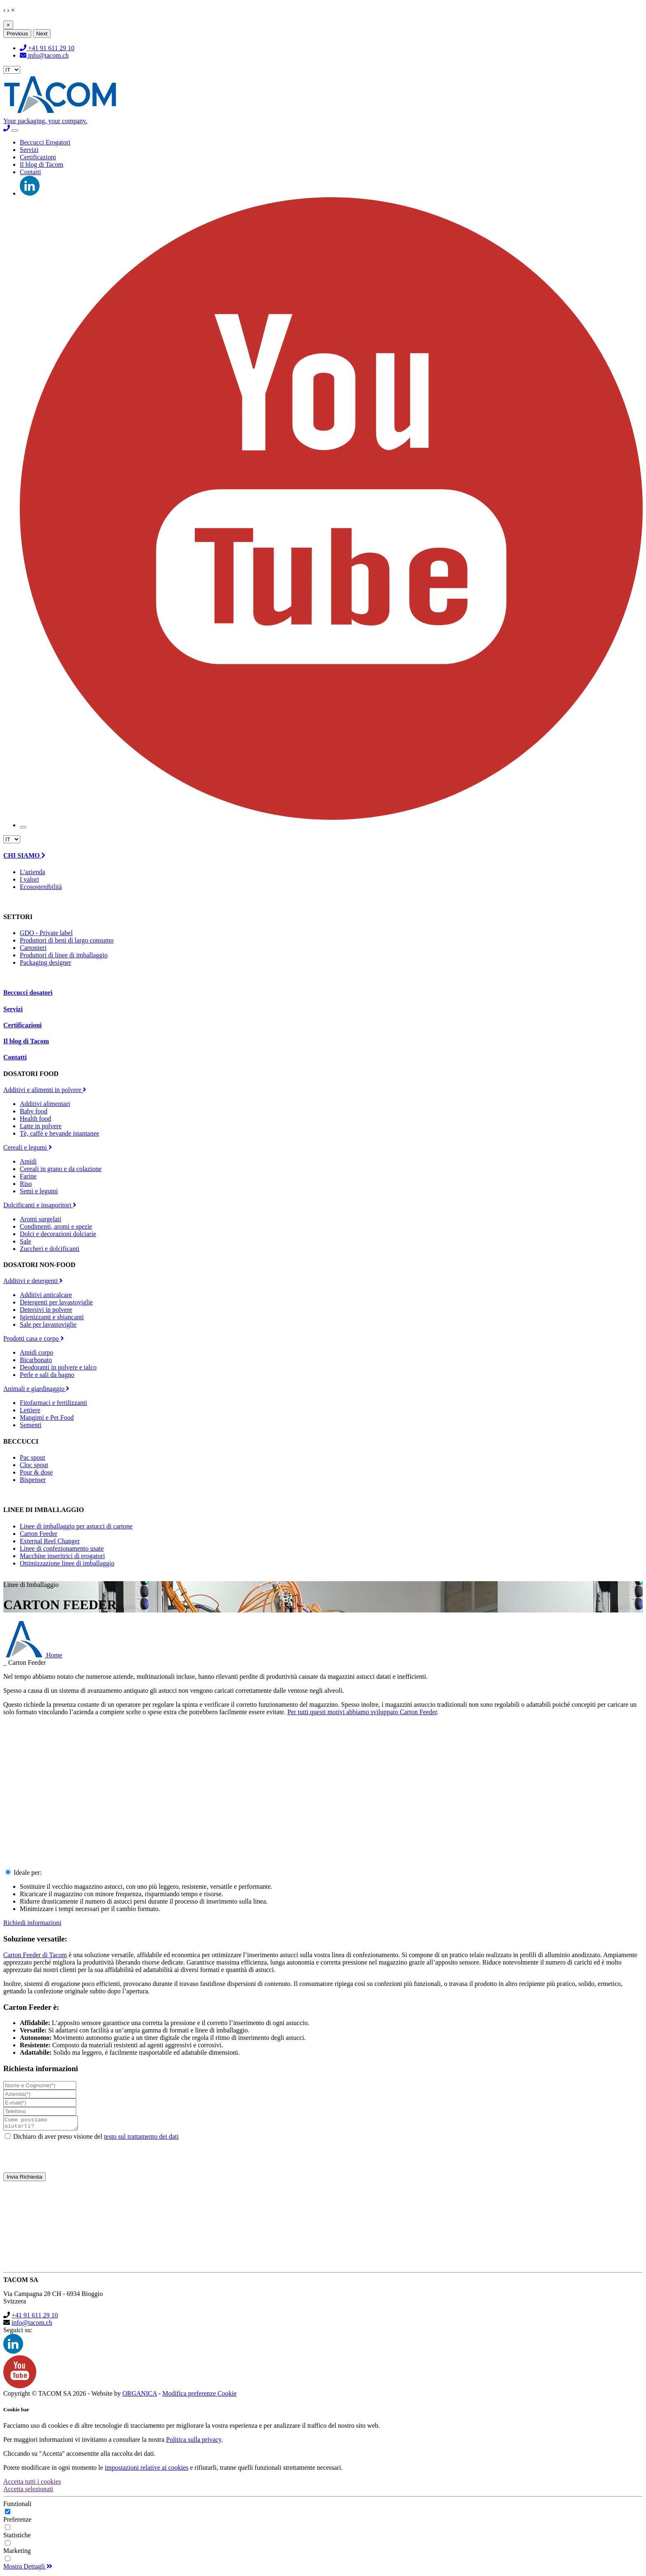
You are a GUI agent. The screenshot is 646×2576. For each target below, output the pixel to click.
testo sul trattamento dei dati (141, 2138)
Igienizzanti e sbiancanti (52, 1317)
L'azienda (32, 871)
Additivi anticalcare (46, 1294)
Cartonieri (33, 947)
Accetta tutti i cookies (32, 2483)
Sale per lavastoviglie (48, 1324)
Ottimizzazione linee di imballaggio (67, 1563)
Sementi (30, 1424)
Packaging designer (45, 962)
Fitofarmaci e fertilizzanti (53, 1402)
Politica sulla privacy (193, 2441)
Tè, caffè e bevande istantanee (59, 1133)
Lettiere (30, 1410)
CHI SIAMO (24, 855)
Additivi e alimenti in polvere (44, 1089)
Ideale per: (28, 1872)
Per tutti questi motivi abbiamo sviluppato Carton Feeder (362, 1711)
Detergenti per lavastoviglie (56, 1302)
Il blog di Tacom (41, 164)
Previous (17, 33)
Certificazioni (38, 157)
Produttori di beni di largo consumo (67, 940)
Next (41, 33)
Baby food (33, 1111)
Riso (26, 1183)
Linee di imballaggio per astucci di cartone (76, 1526)
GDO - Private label (46, 932)
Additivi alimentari (45, 1103)
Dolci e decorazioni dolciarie (58, 1233)
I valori (29, 879)
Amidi (28, 1161)
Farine (28, 1176)
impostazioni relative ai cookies (146, 2469)
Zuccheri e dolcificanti (50, 1248)
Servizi (29, 149)
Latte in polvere (40, 1125)
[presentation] (323, 2159)
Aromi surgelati (40, 1219)
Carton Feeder (38, 1533)
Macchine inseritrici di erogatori (62, 1555)
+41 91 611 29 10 (47, 47)
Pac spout (32, 1457)
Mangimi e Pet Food (47, 1417)
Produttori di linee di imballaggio (64, 955)
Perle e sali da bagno (47, 1374)
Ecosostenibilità (41, 886)
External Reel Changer (50, 1541)
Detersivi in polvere (46, 1309)
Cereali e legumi (27, 1147)
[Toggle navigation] (15, 130)
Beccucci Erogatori (45, 142)
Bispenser (33, 1479)
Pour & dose (36, 1472)
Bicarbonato (36, 1359)
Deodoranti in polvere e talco (58, 1367)
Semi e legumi (39, 1191)
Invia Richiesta (24, 2179)
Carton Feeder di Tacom (35, 1954)
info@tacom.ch (44, 55)
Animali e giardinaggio (36, 1388)
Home (32, 1655)
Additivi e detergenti (33, 1280)
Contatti (30, 171)
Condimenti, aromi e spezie (56, 1226)
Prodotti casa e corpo (33, 1338)
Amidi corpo (36, 1352)
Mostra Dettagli (27, 2568)
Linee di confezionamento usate (62, 1548)
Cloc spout (34, 1464)
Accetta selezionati (28, 2491)
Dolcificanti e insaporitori (39, 1205)
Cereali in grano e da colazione (61, 1168)
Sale (25, 1241)
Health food (35, 1118)
